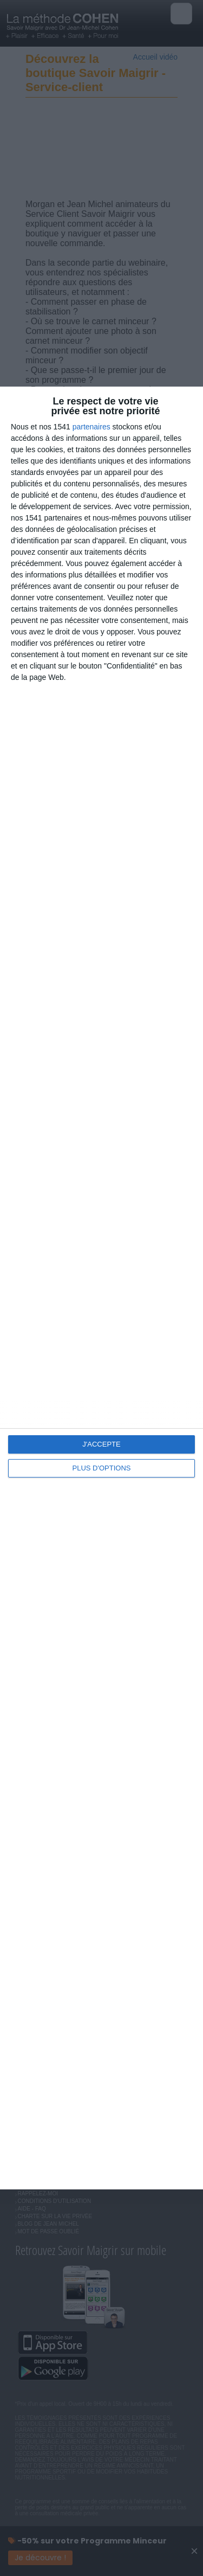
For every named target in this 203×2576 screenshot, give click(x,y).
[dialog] (101, 1288)
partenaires (91, 427)
